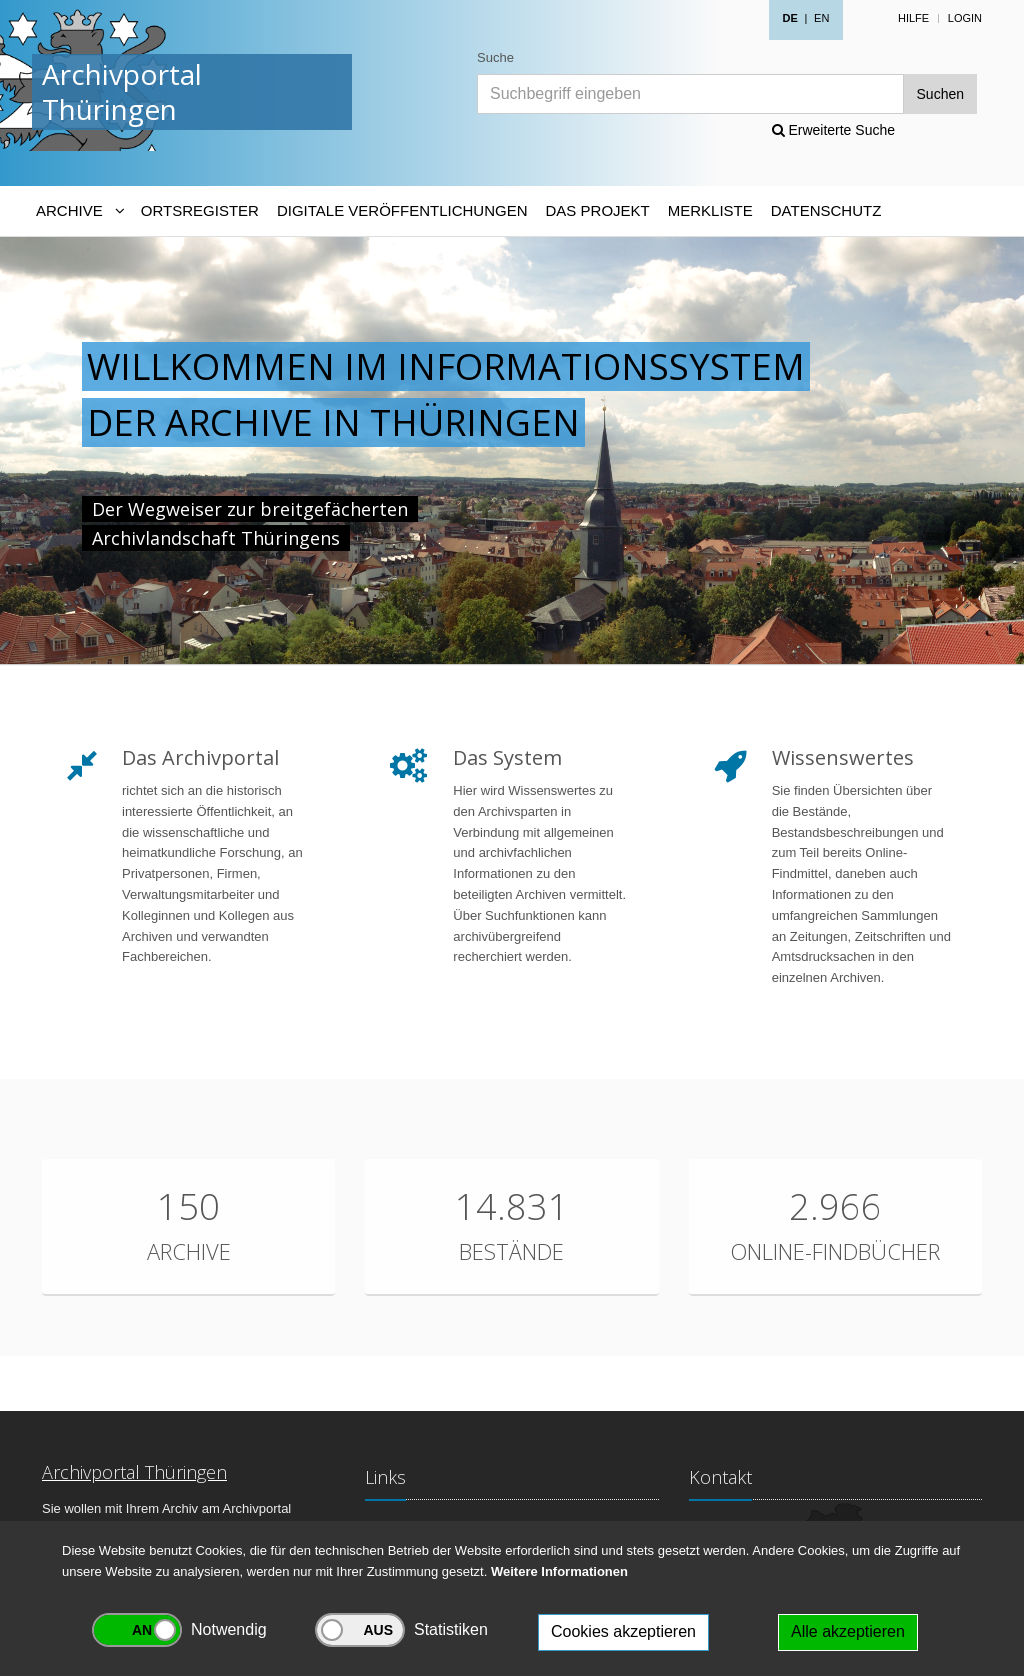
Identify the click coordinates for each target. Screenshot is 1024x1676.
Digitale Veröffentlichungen (402, 210)
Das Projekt (598, 210)
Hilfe (913, 18)
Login (965, 18)
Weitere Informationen (559, 1571)
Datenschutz (826, 210)
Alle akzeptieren (848, 1631)
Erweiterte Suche (834, 130)
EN (821, 18)
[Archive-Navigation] (79, 211)
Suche (495, 57)
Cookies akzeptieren (623, 1631)
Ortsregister (200, 210)
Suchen (940, 94)
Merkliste (710, 210)
